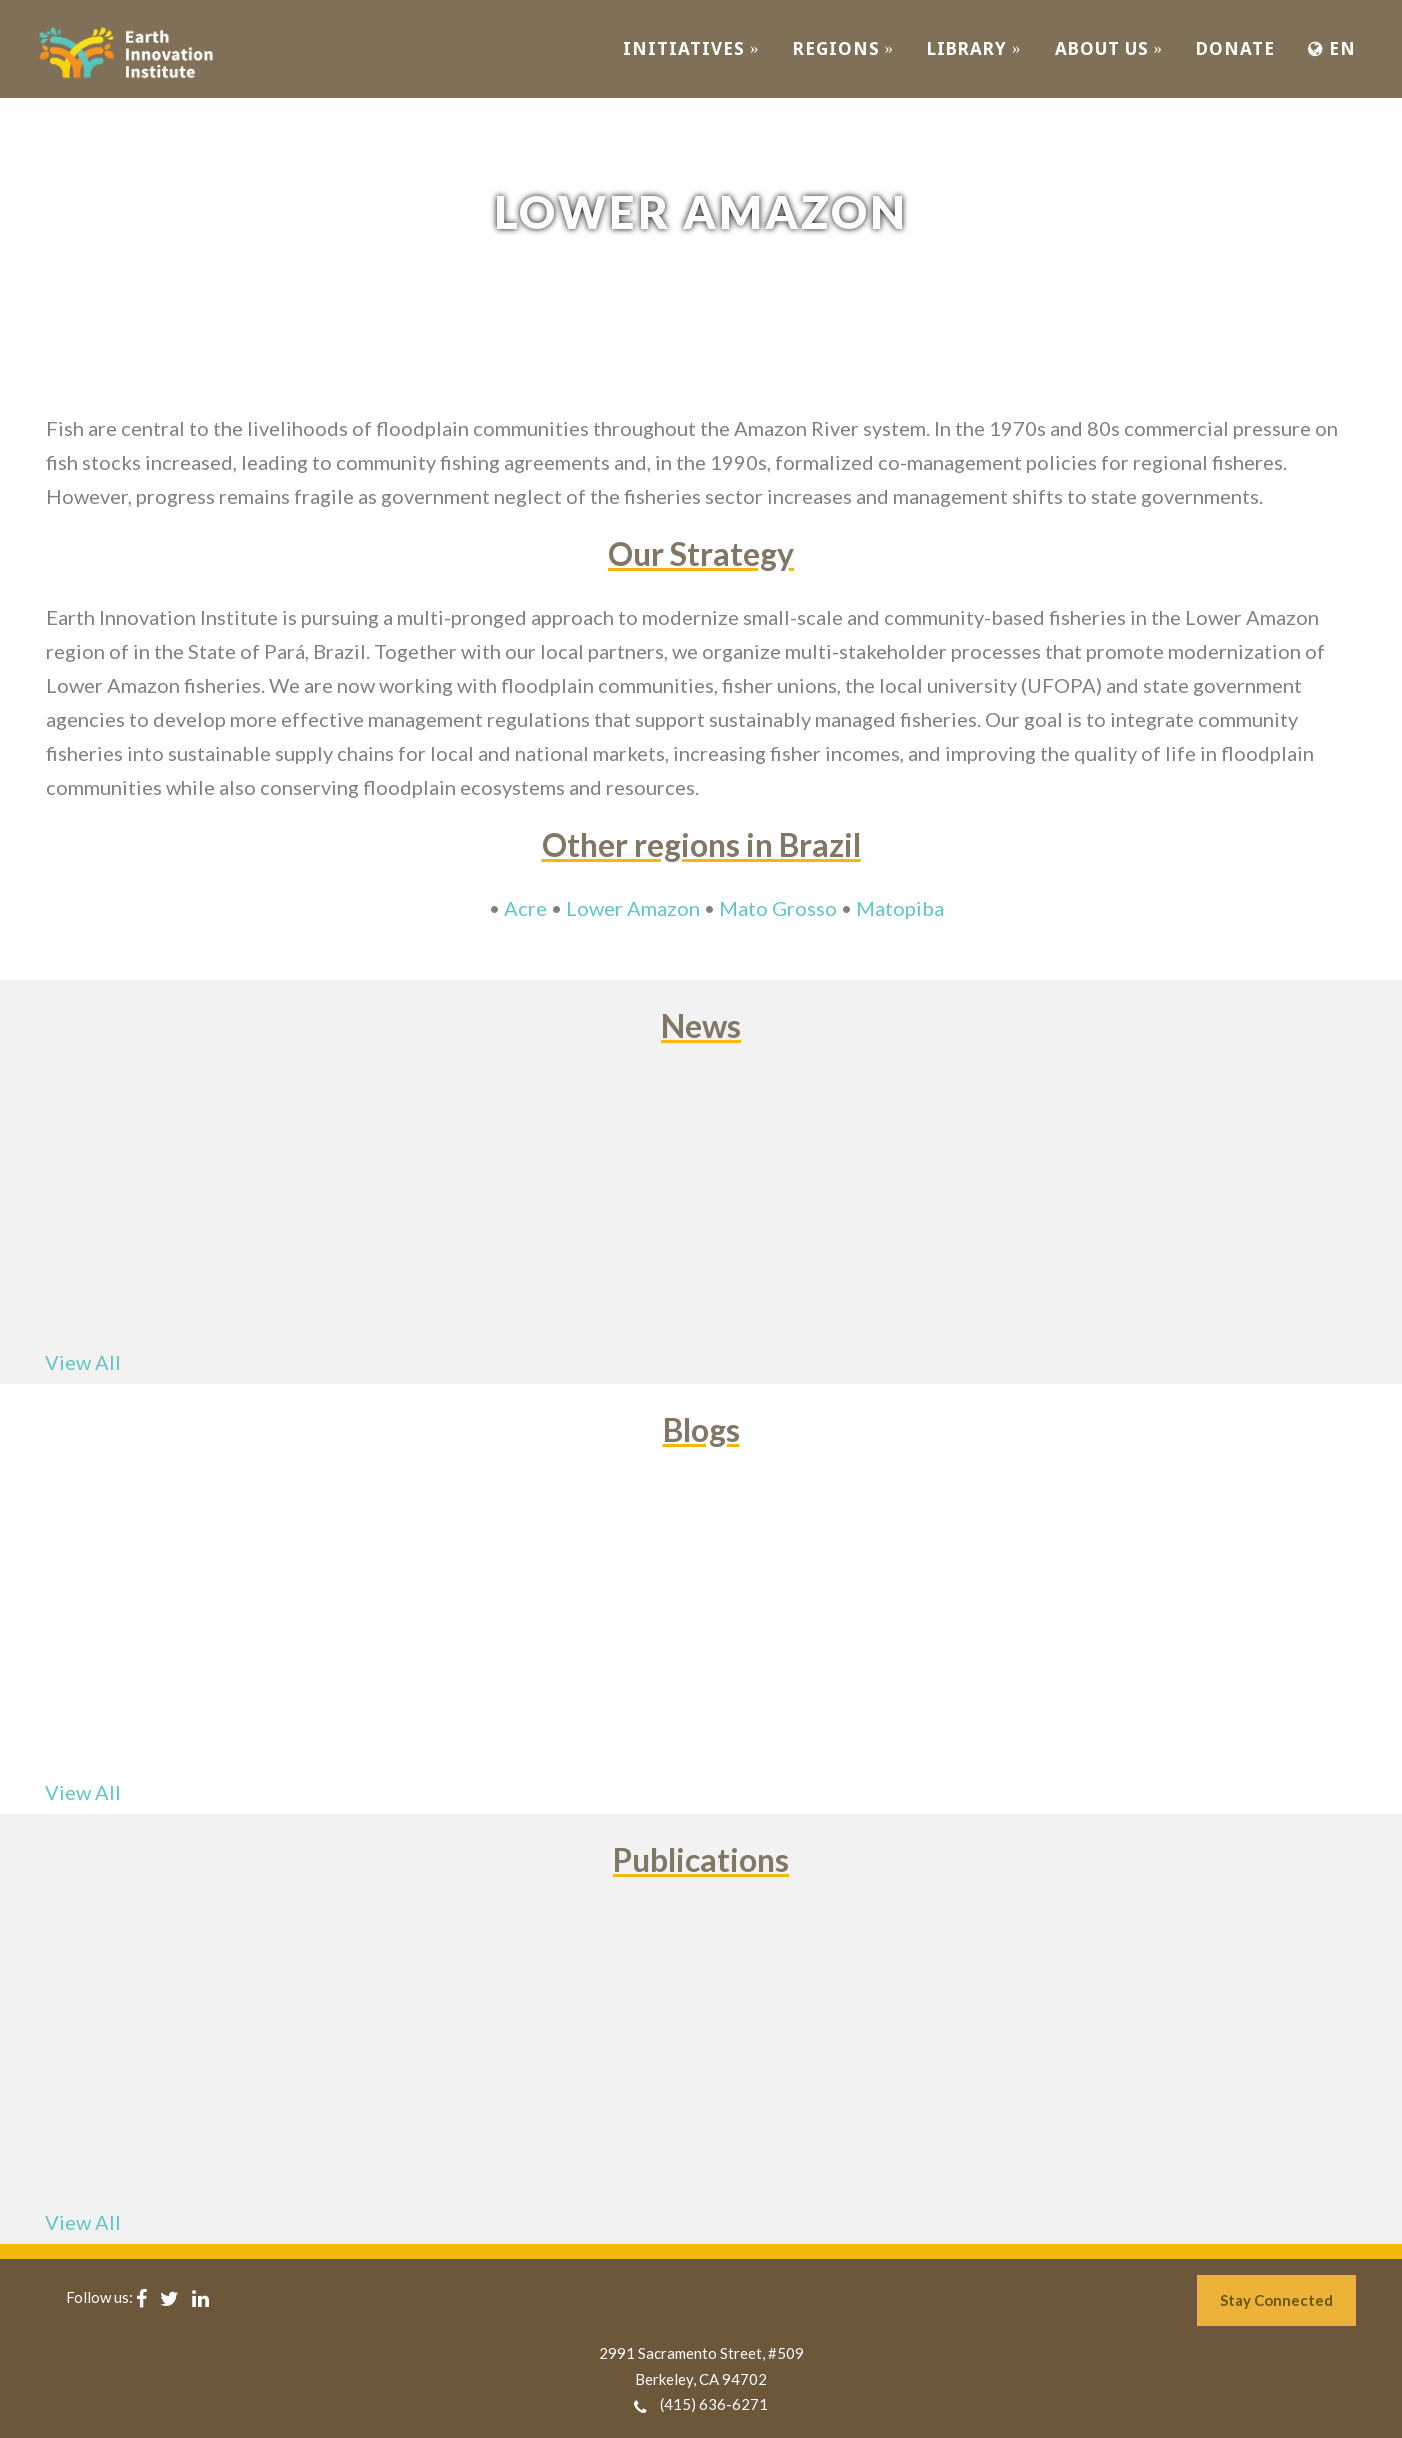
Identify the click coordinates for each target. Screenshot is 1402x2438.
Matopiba (900, 908)
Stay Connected (1276, 2300)
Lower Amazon (633, 908)
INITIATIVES (691, 48)
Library (974, 48)
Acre (525, 908)
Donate (1235, 48)
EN (1332, 48)
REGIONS (844, 48)
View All (83, 1362)
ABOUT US (1109, 48)
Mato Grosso (778, 908)
